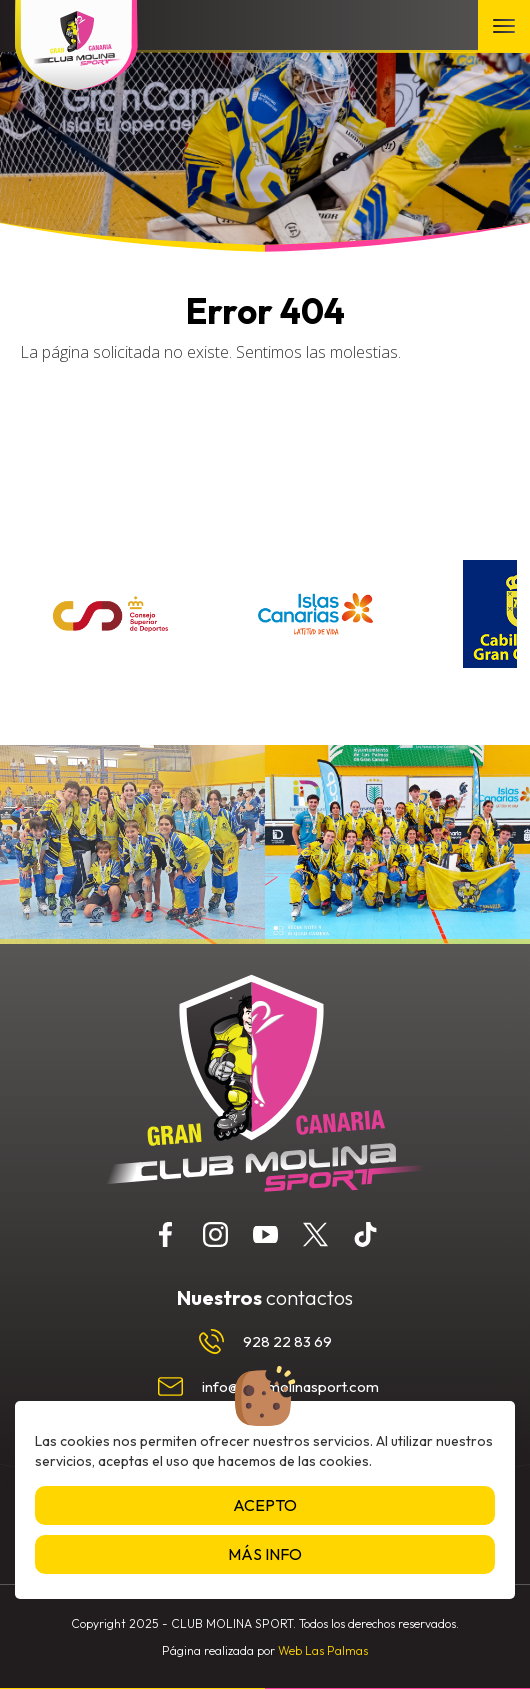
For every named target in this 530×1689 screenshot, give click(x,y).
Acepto (265, 1505)
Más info (265, 1554)
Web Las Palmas (323, 1650)
